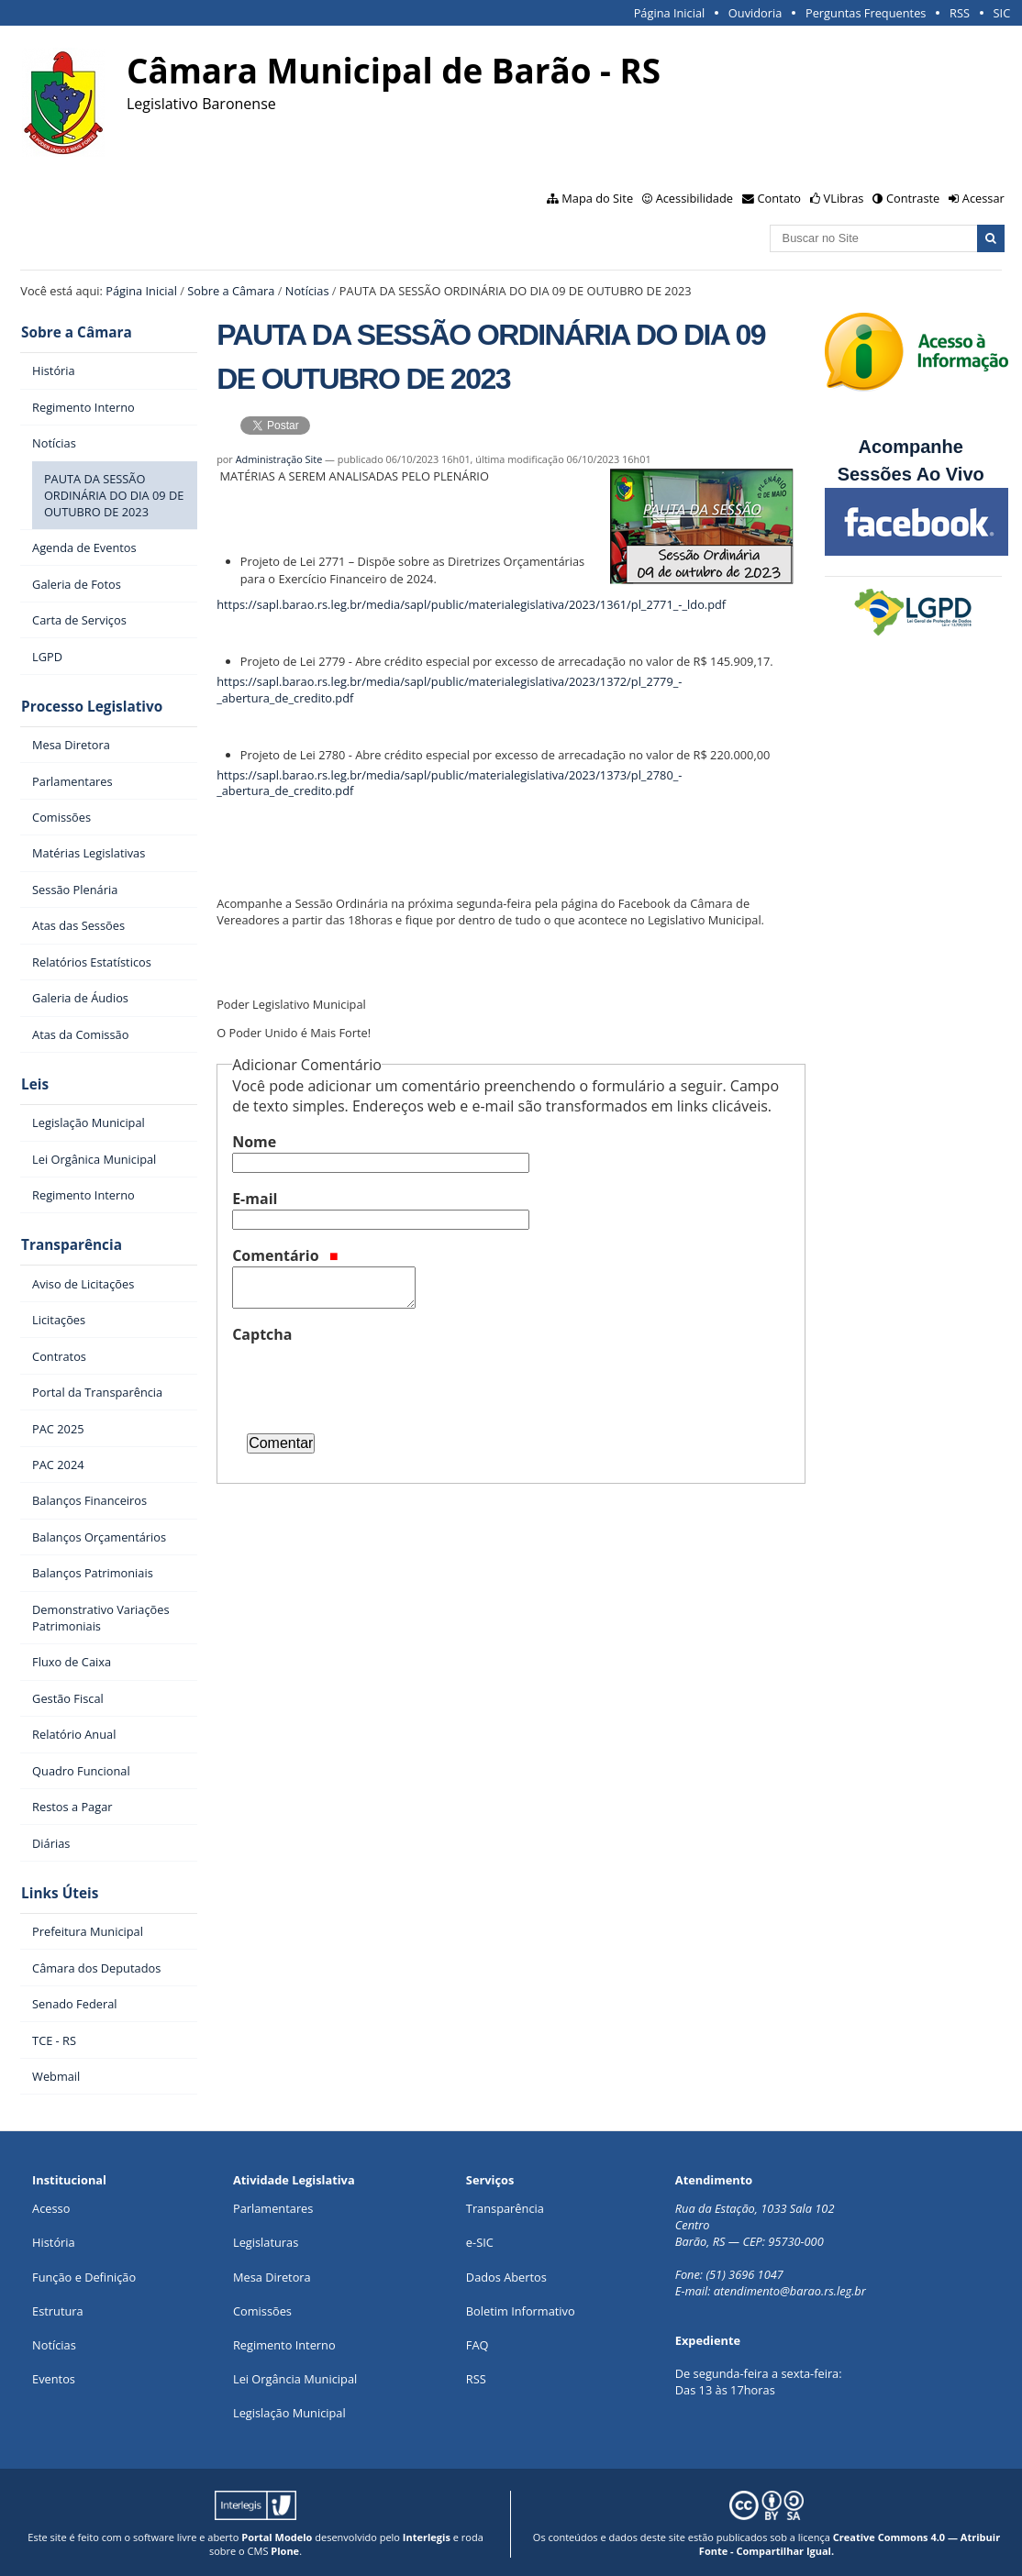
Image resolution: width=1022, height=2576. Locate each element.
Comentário (285, 1255)
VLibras (844, 198)
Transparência (70, 1243)
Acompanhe (910, 447)
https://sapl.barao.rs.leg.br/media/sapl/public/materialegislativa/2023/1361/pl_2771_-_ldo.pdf (471, 604)
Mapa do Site (597, 198)
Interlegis (426, 2533)
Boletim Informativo (520, 2307)
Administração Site (279, 459)
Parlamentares (273, 2205)
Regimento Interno (284, 2342)
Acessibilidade (694, 198)
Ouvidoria (755, 13)
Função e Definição (84, 2273)
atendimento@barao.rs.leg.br (790, 2288)
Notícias (307, 290)
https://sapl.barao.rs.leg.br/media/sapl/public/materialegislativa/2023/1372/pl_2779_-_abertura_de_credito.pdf (449, 689)
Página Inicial (669, 13)
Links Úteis (58, 1890)
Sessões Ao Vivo (914, 474)
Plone (285, 2547)
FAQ (477, 2342)
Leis (34, 1082)
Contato (780, 198)
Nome (254, 1142)
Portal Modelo (276, 2533)
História (53, 2239)
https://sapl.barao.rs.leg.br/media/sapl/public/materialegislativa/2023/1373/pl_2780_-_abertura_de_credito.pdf (449, 783)
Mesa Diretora (272, 2273)
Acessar (983, 198)
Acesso (51, 2205)
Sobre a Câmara (230, 290)
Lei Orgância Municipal (295, 2376)
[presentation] (371, 1381)
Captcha (262, 1334)
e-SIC (480, 2239)
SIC (1002, 13)
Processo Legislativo (90, 705)
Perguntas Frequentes (865, 13)
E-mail (254, 1198)
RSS (960, 13)
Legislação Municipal (289, 2410)
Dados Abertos (506, 2273)
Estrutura (57, 2307)
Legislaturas (265, 2239)
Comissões (262, 2307)
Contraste (912, 198)
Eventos (53, 2376)
